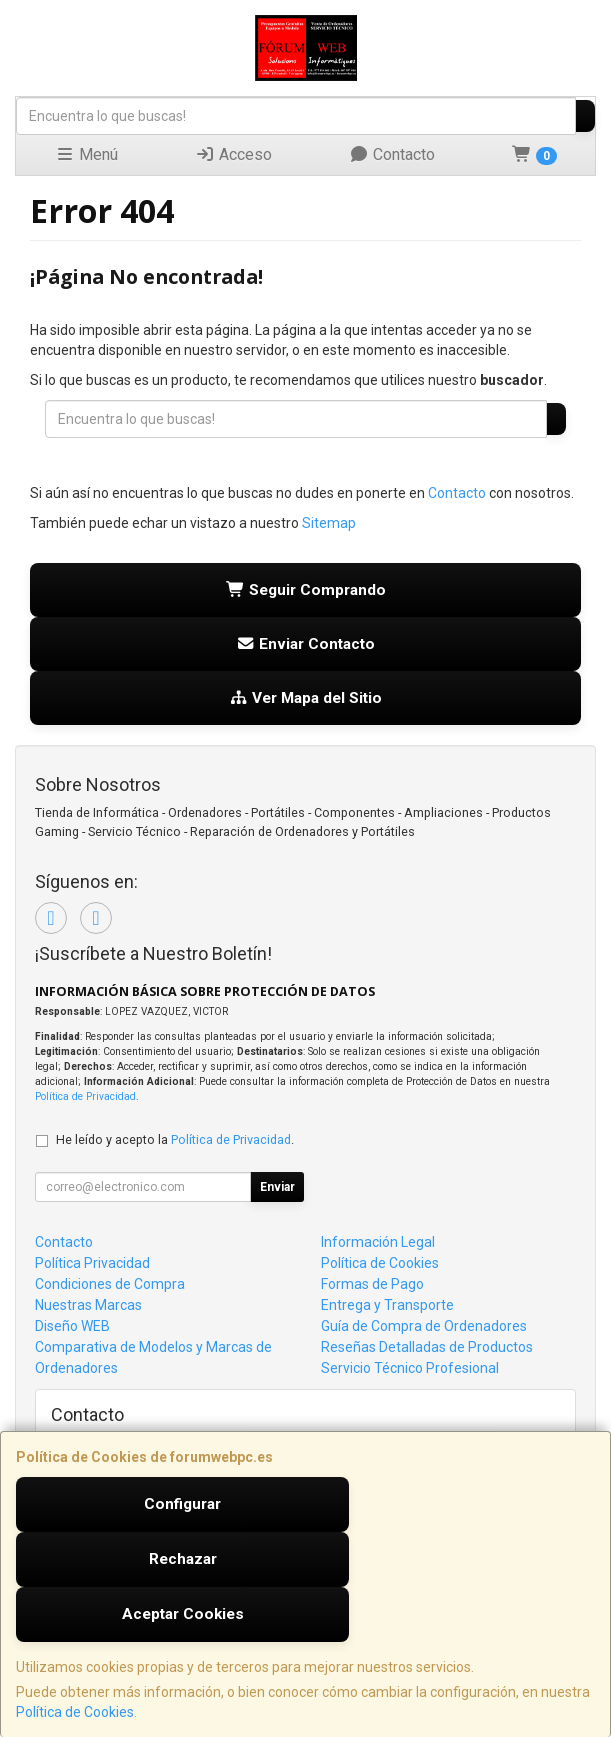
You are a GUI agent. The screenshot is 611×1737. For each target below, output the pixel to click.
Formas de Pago (372, 1284)
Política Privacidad (92, 1263)
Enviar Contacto (305, 644)
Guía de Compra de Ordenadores (424, 1326)
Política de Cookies (75, 1712)
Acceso (233, 154)
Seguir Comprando (305, 590)
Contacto (392, 154)
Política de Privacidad (85, 1096)
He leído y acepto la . (175, 1139)
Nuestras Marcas (88, 1305)
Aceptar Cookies (183, 1614)
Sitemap (329, 523)
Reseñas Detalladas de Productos (427, 1347)
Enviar (277, 1187)
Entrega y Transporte (387, 1305)
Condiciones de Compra (110, 1284)
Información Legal (378, 1242)
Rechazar (183, 1559)
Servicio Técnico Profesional (410, 1368)
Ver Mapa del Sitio (305, 698)
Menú (86, 154)
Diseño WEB (72, 1326)
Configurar (182, 1504)
